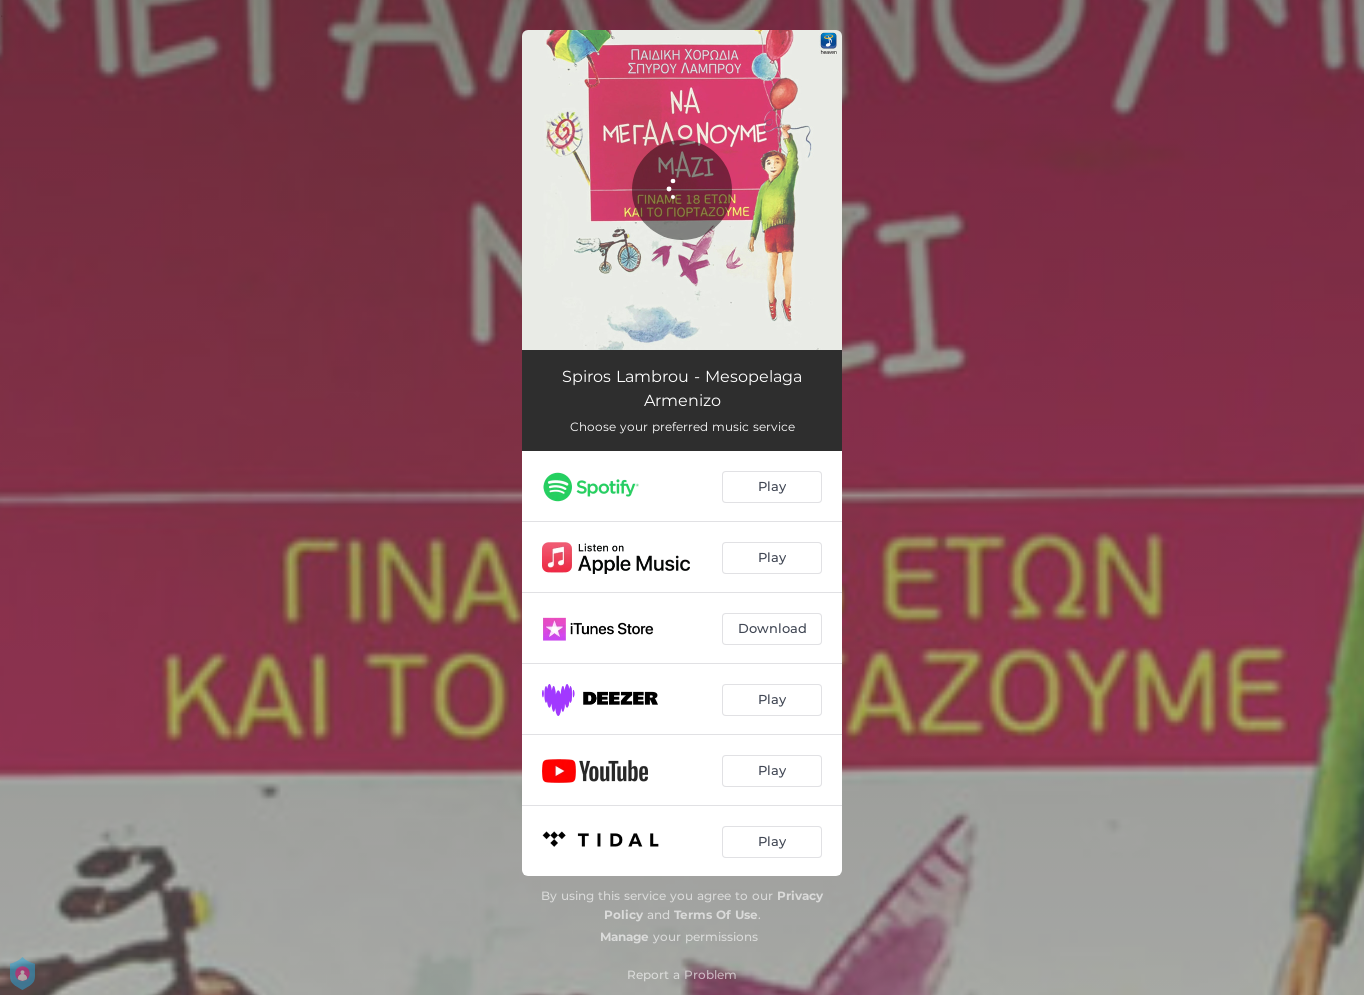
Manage (624, 936)
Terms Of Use (716, 914)
